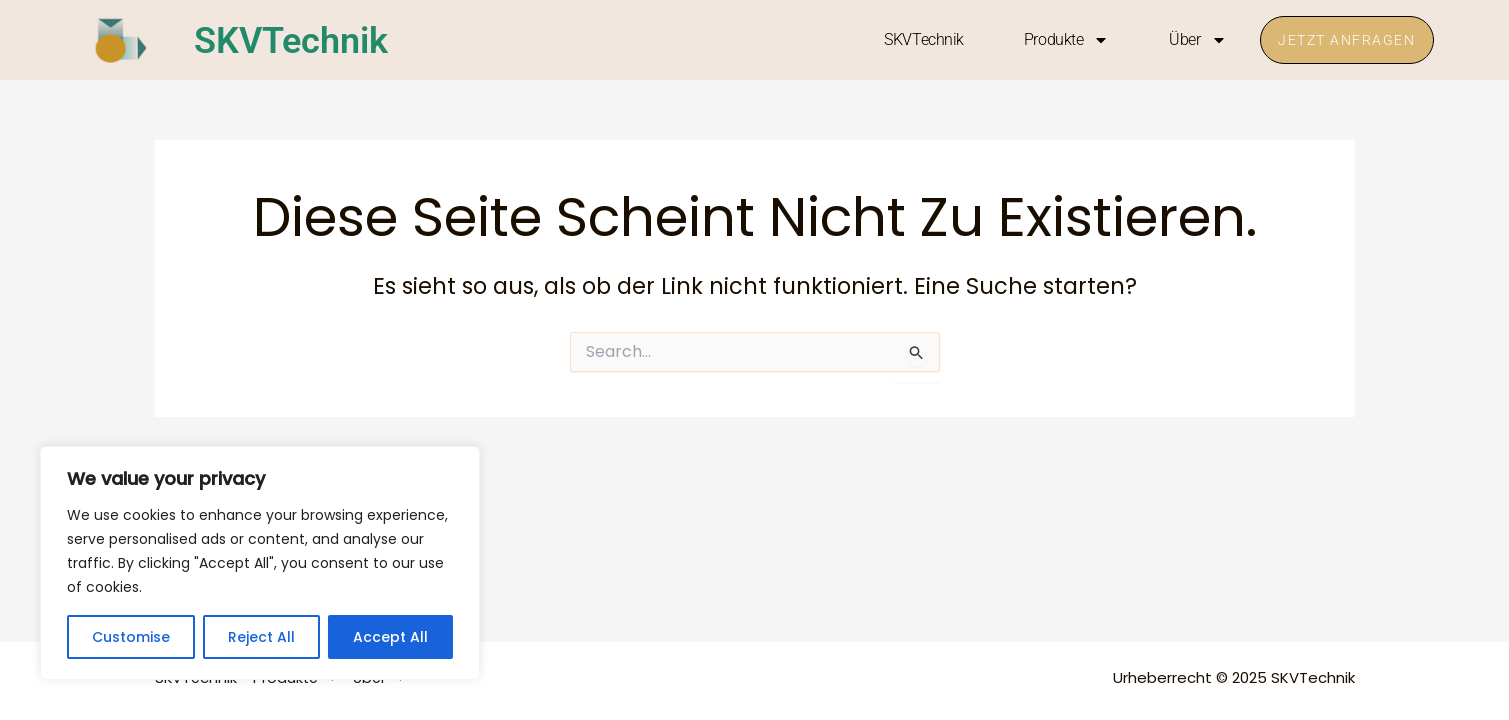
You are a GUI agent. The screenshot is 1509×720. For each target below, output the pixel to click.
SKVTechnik (301, 39)
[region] (260, 563)
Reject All (261, 637)
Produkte (1060, 40)
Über (1192, 40)
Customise (131, 637)
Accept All (390, 637)
